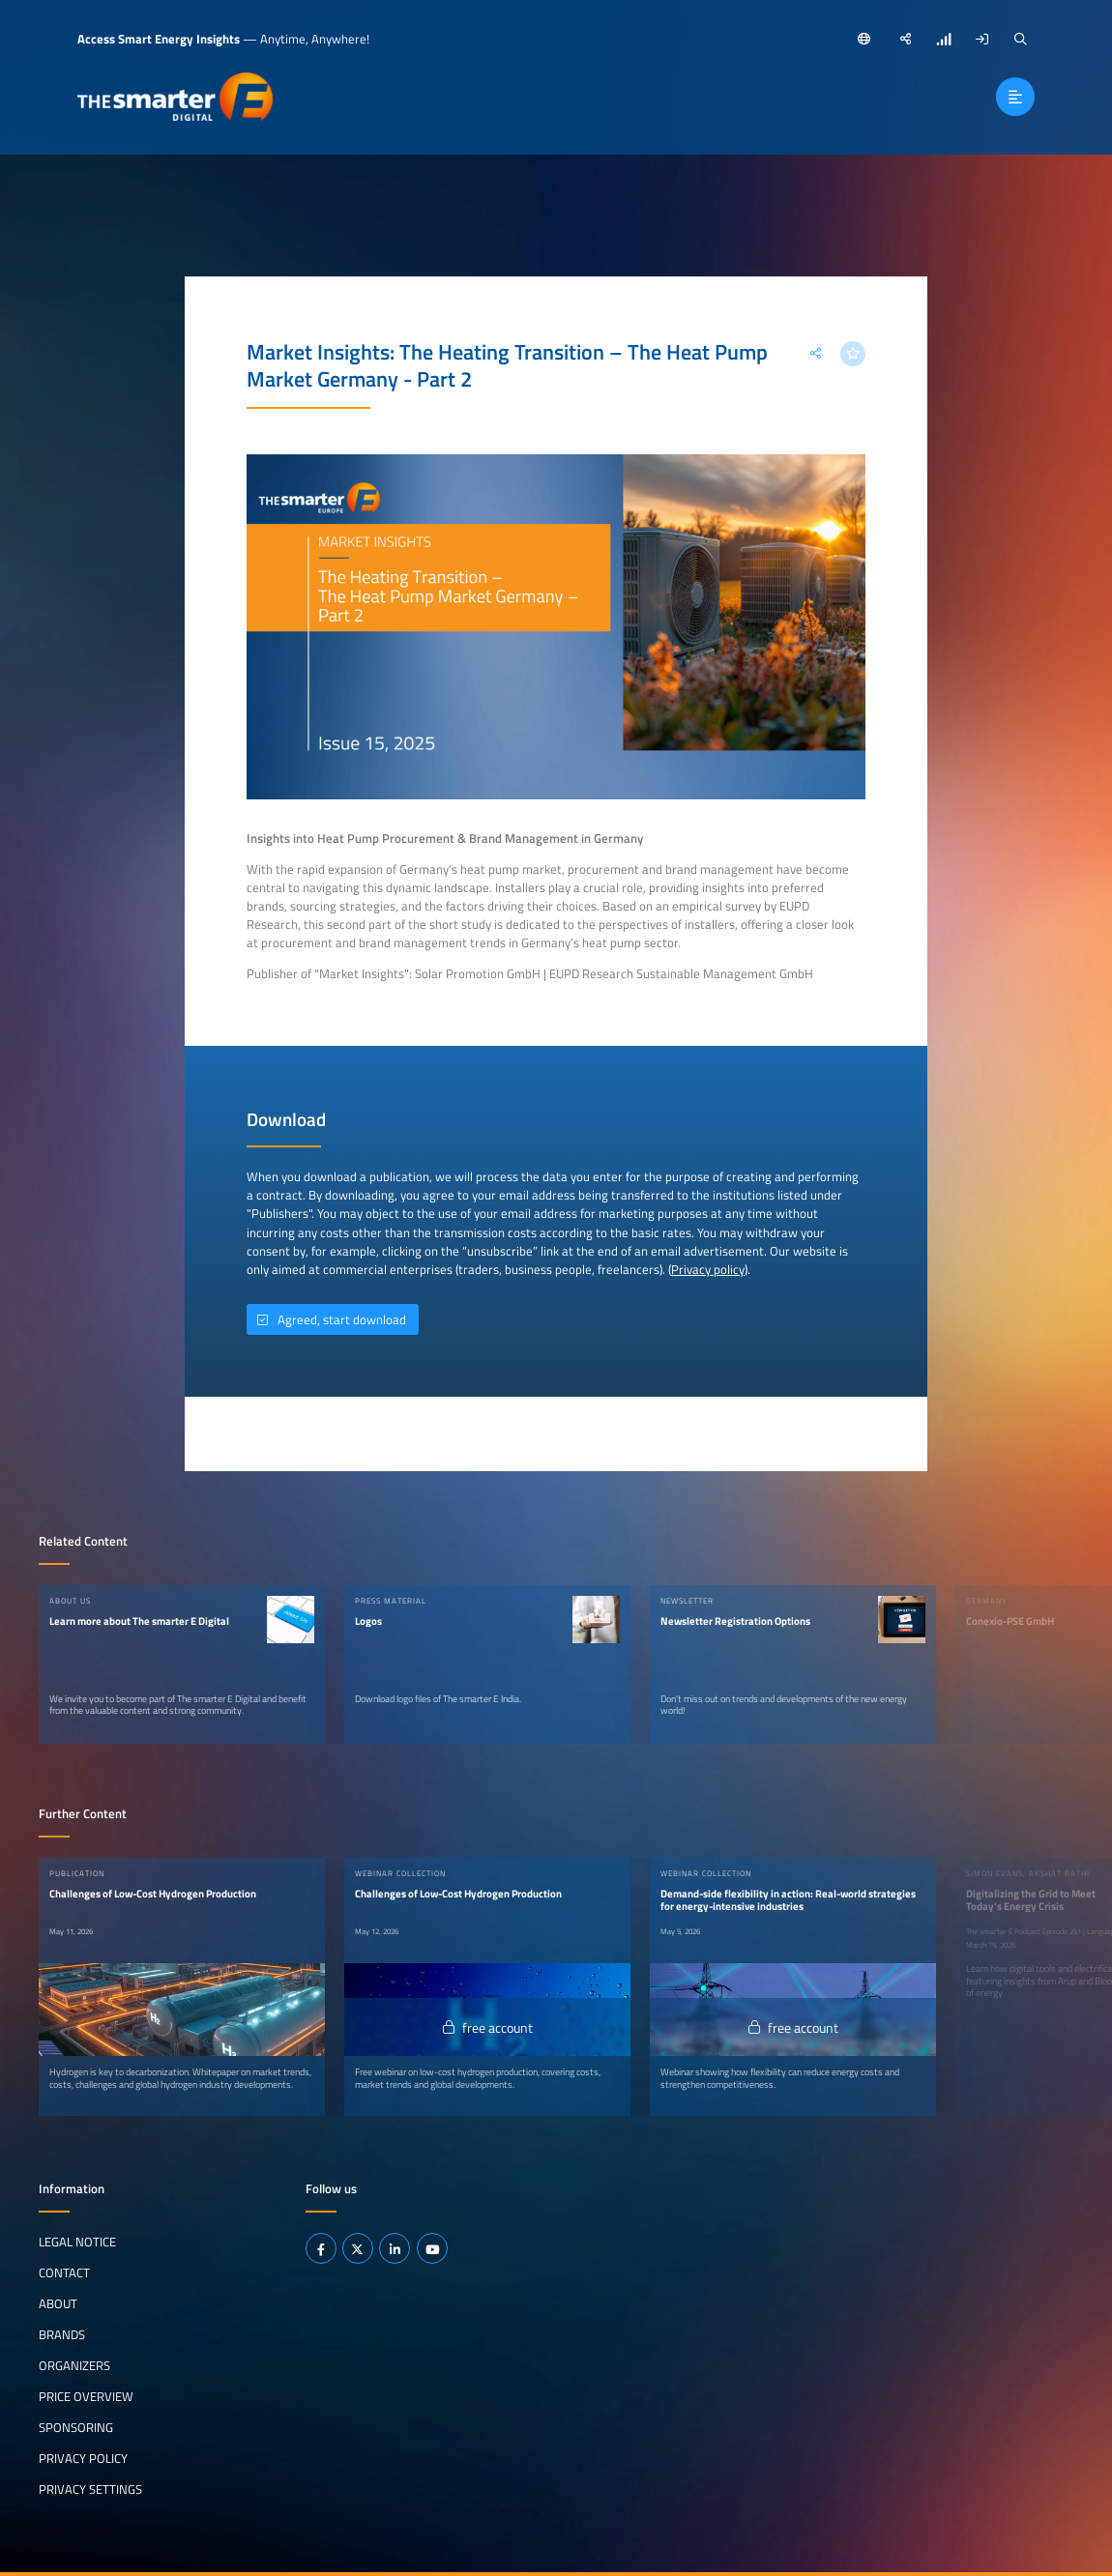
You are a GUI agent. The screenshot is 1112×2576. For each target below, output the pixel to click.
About (58, 2303)
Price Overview (86, 2396)
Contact (64, 2272)
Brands (62, 2334)
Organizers (74, 2365)
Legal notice (77, 2241)
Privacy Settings (90, 2489)
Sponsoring (76, 2427)
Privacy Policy (83, 2458)
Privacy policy (708, 1269)
